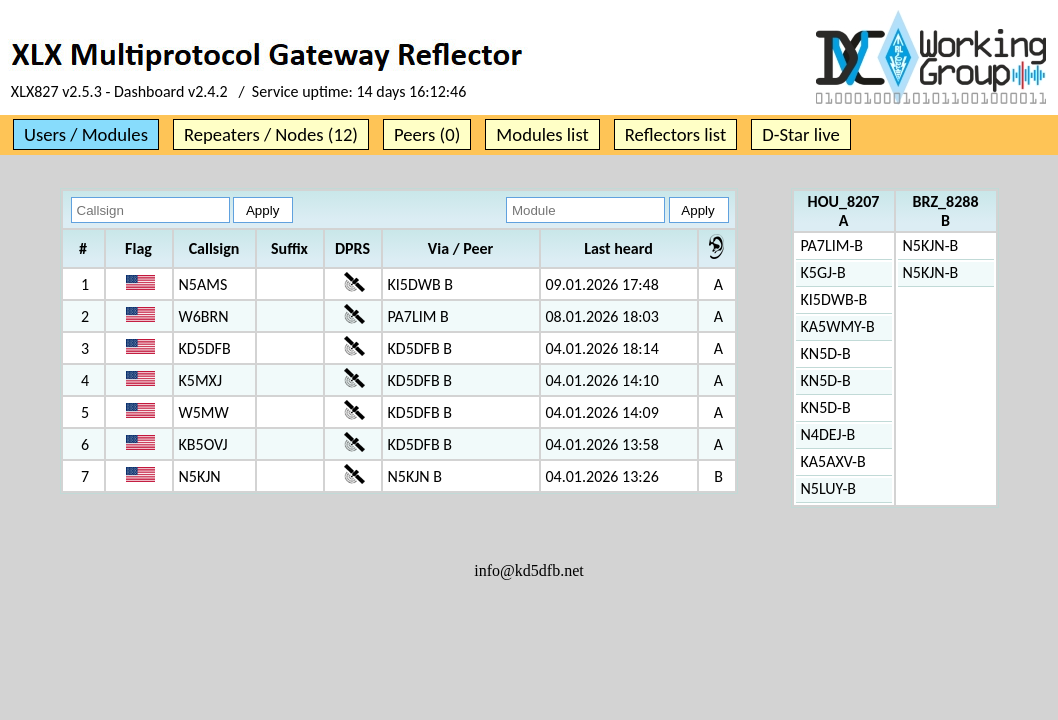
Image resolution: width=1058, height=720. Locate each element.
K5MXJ (201, 380)
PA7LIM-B (832, 245)
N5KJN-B (931, 245)
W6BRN (204, 316)
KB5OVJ (203, 444)
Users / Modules (86, 134)
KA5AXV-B (833, 461)
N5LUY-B (829, 488)
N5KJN (200, 476)
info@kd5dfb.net (528, 570)
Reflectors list (675, 134)
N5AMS (203, 284)
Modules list (542, 134)
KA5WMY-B (838, 326)
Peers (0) (427, 134)
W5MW (204, 412)
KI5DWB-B (834, 299)
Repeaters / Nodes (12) (271, 134)
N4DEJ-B (828, 434)
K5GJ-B (823, 272)
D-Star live (801, 134)
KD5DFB (205, 348)
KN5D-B (826, 353)
